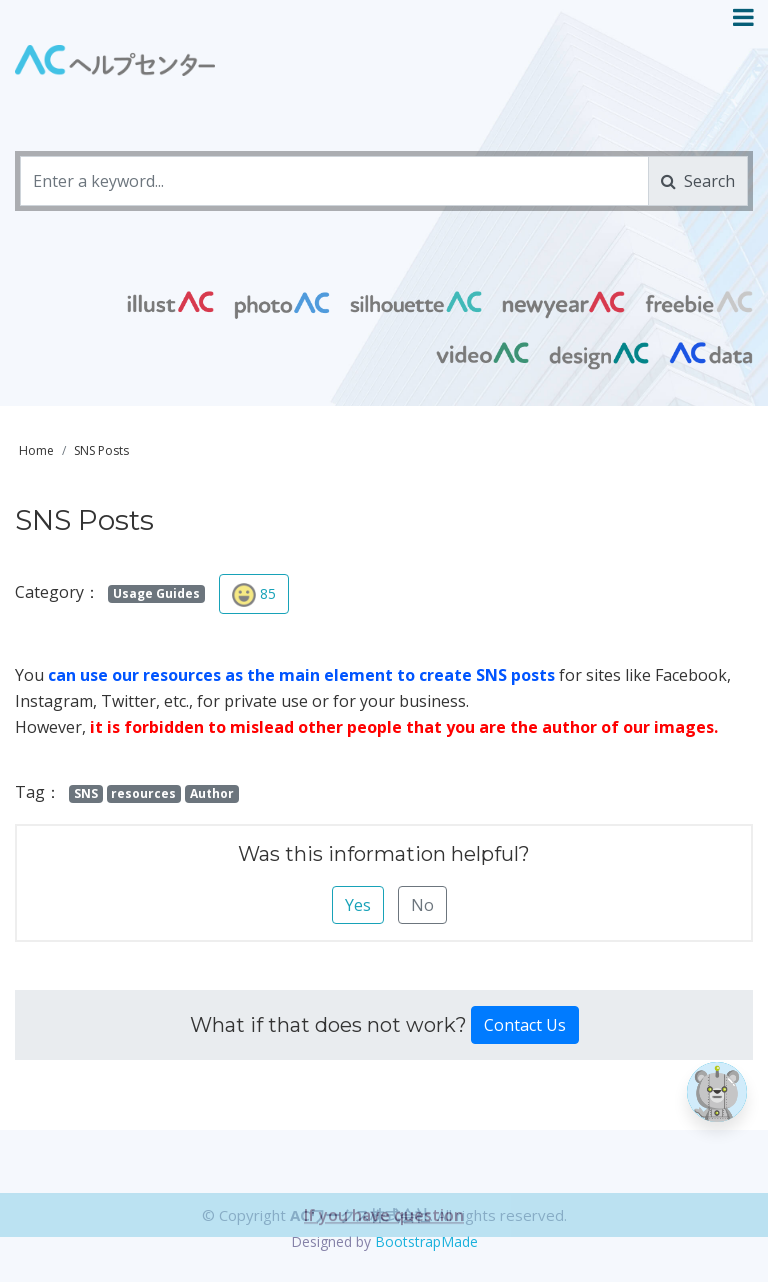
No (422, 905)
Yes (358, 905)
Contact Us (525, 1025)
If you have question (384, 1243)
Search (698, 181)
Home (36, 450)
